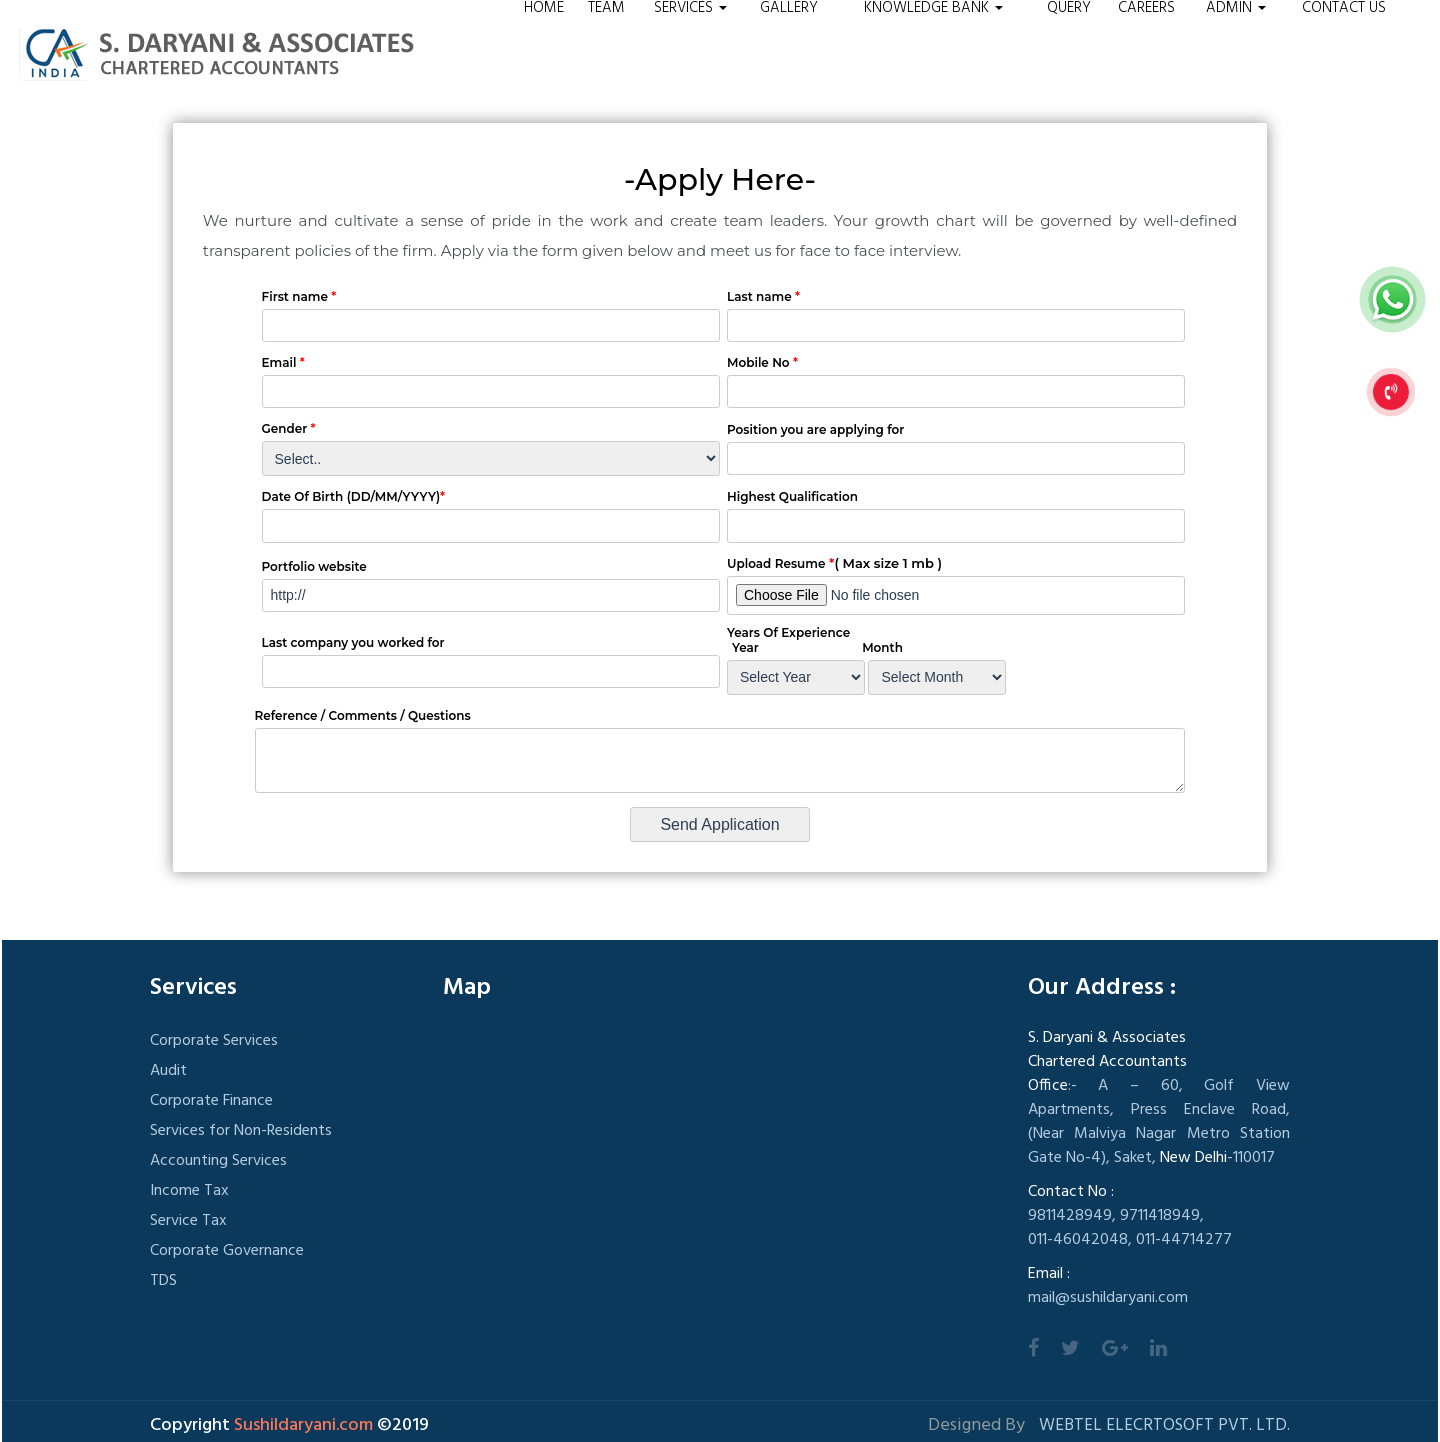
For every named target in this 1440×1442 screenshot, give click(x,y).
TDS (163, 1281)
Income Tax (189, 1191)
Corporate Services (214, 1041)
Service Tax (188, 1221)
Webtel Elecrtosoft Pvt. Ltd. (1164, 1425)
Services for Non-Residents (241, 1131)
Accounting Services (218, 1161)
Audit (168, 1071)
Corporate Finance (211, 1101)
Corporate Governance (227, 1251)
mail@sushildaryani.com (1108, 1298)
